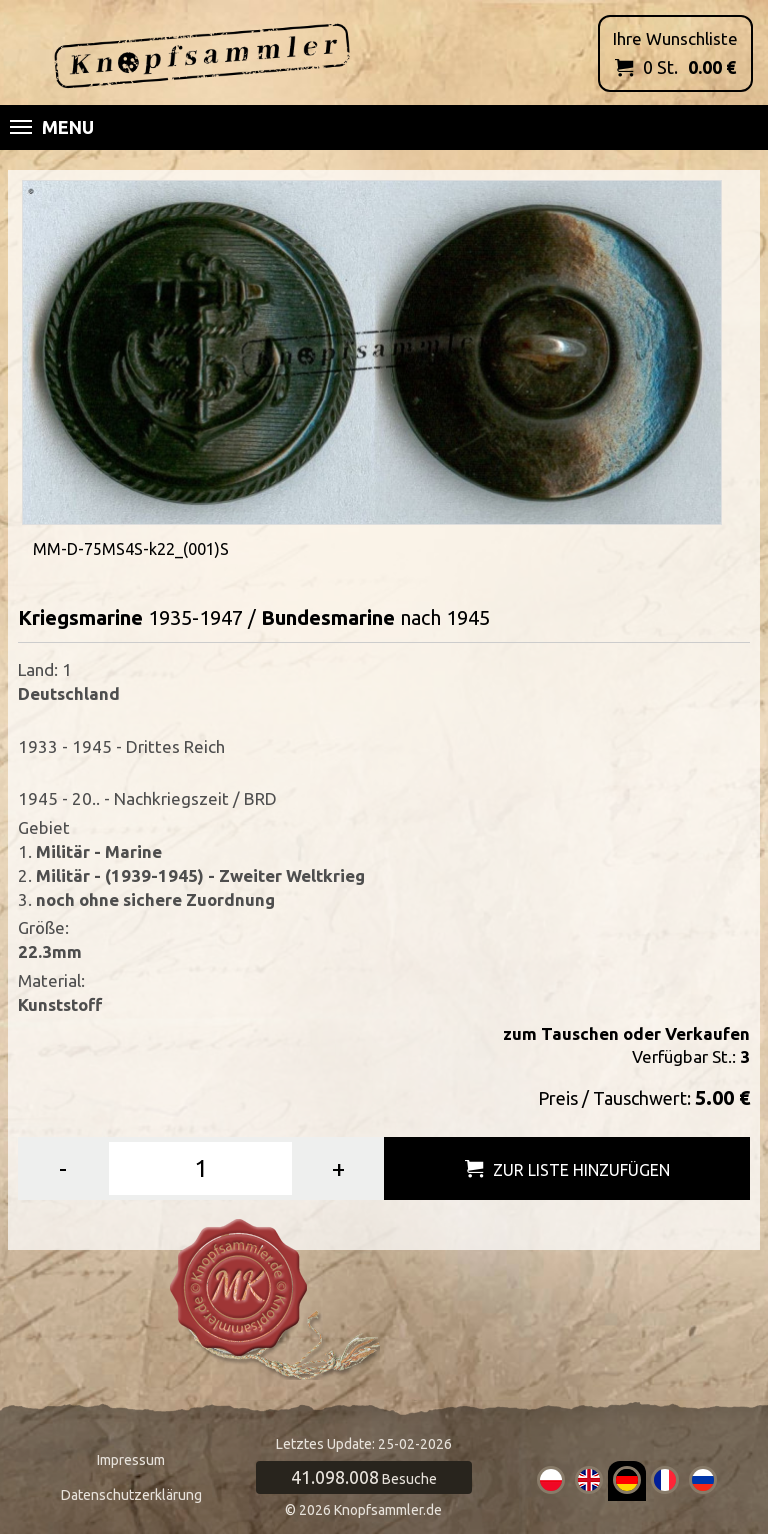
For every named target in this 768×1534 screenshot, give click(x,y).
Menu (52, 127)
